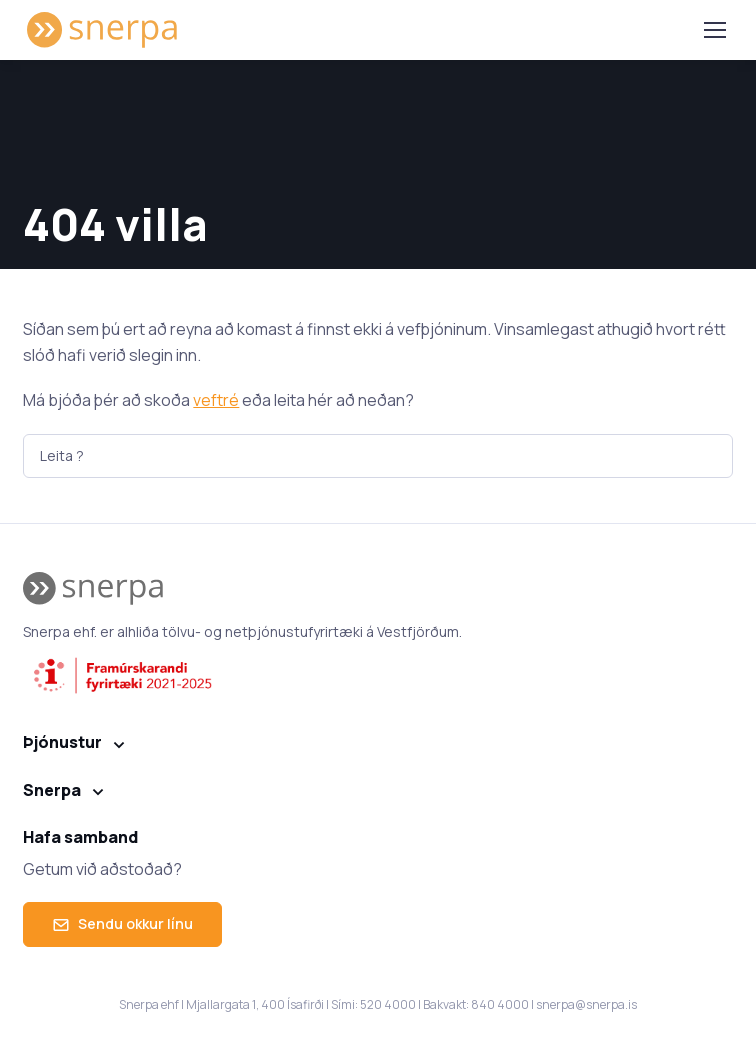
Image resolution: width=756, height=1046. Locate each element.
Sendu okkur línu (122, 923)
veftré (216, 400)
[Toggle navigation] (714, 30)
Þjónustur (62, 742)
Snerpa (52, 790)
